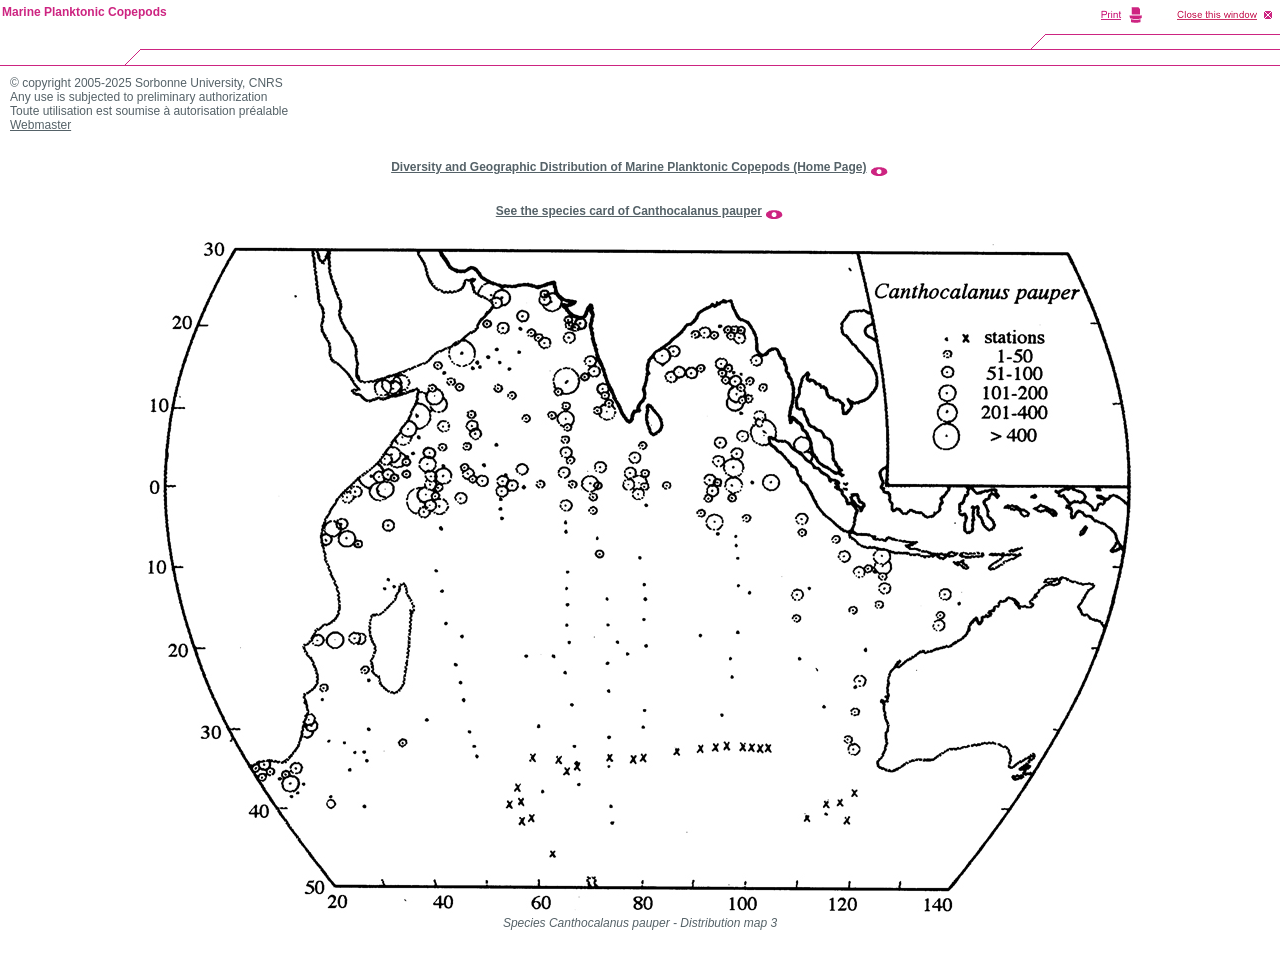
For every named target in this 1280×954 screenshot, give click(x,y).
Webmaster (40, 125)
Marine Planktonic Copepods (84, 12)
